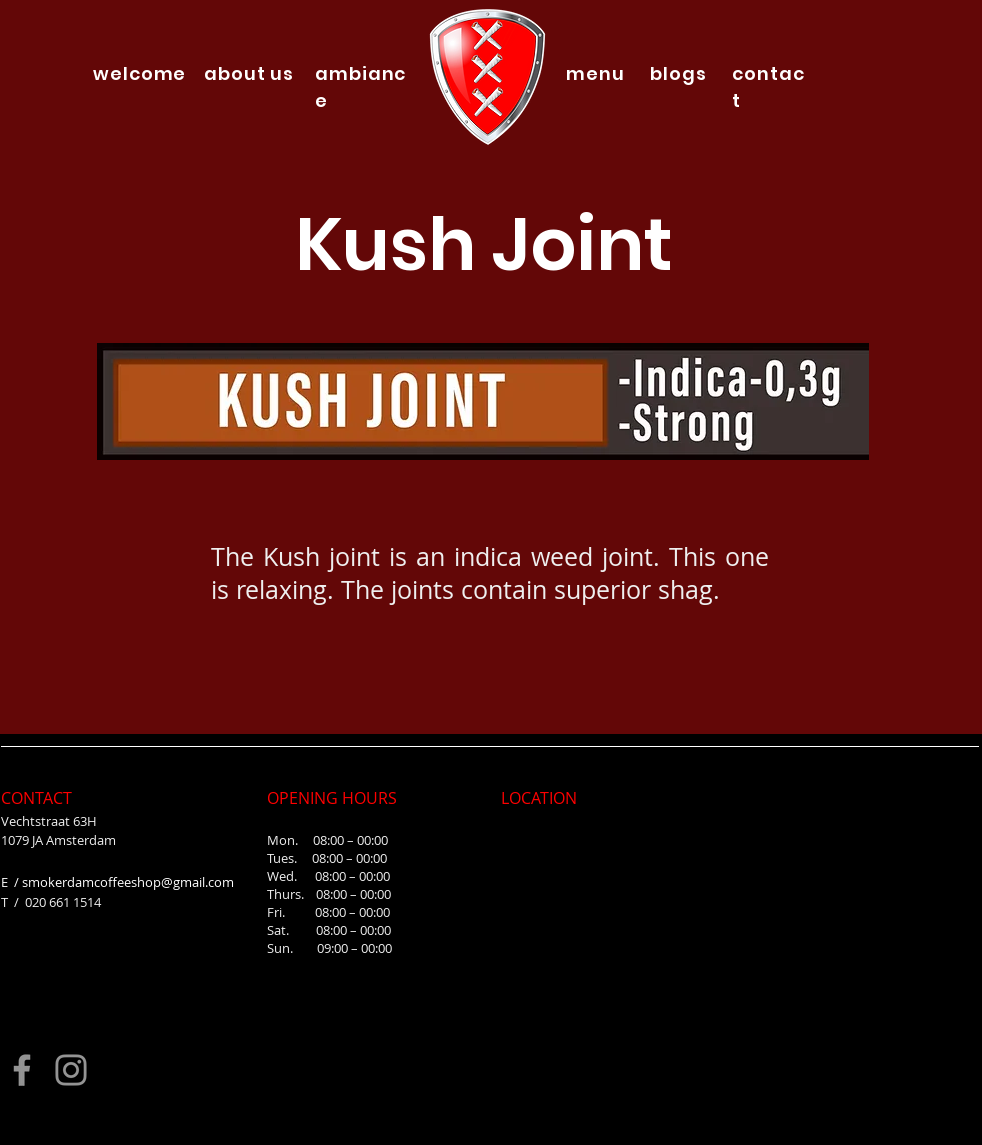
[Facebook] (22, 1070)
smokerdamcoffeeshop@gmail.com (128, 882)
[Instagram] (71, 1070)
